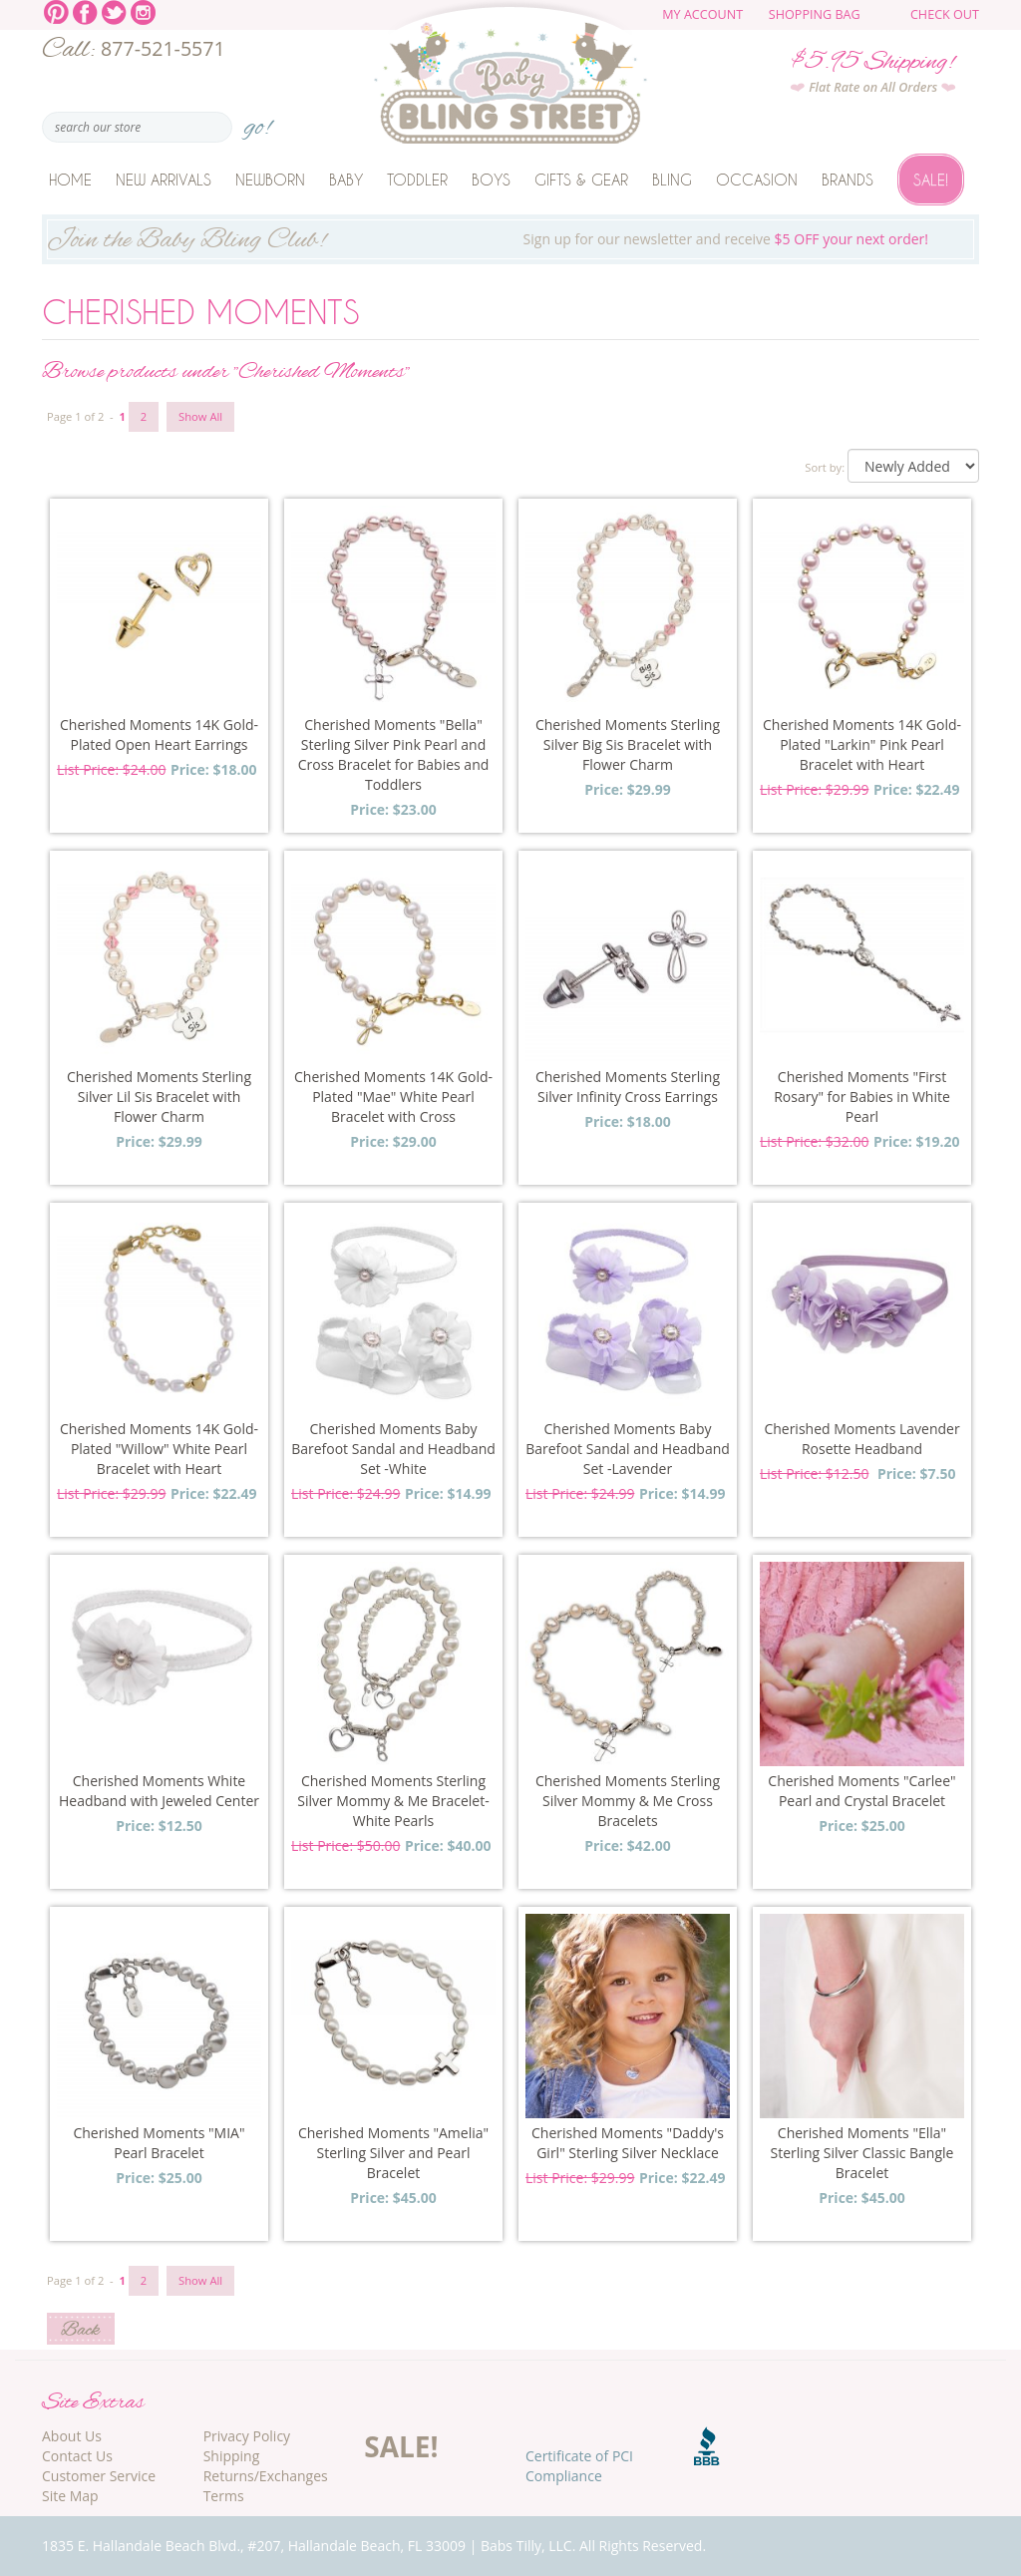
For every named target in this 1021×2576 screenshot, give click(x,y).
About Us (72, 2435)
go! (257, 121)
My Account (702, 14)
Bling (672, 179)
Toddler (417, 179)
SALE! (401, 2446)
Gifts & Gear (581, 179)
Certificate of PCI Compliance (579, 2465)
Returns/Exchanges (265, 2475)
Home (70, 179)
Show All (200, 416)
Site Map (70, 2495)
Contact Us (77, 2455)
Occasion (757, 179)
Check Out (944, 14)
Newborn (270, 179)
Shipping (231, 2455)
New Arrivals (163, 179)
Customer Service (99, 2475)
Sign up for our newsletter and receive (510, 241)
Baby (346, 179)
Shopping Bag (814, 14)
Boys (491, 179)
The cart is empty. (892, 22)
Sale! (930, 179)
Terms (223, 2495)
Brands (847, 179)
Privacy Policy (246, 2435)
